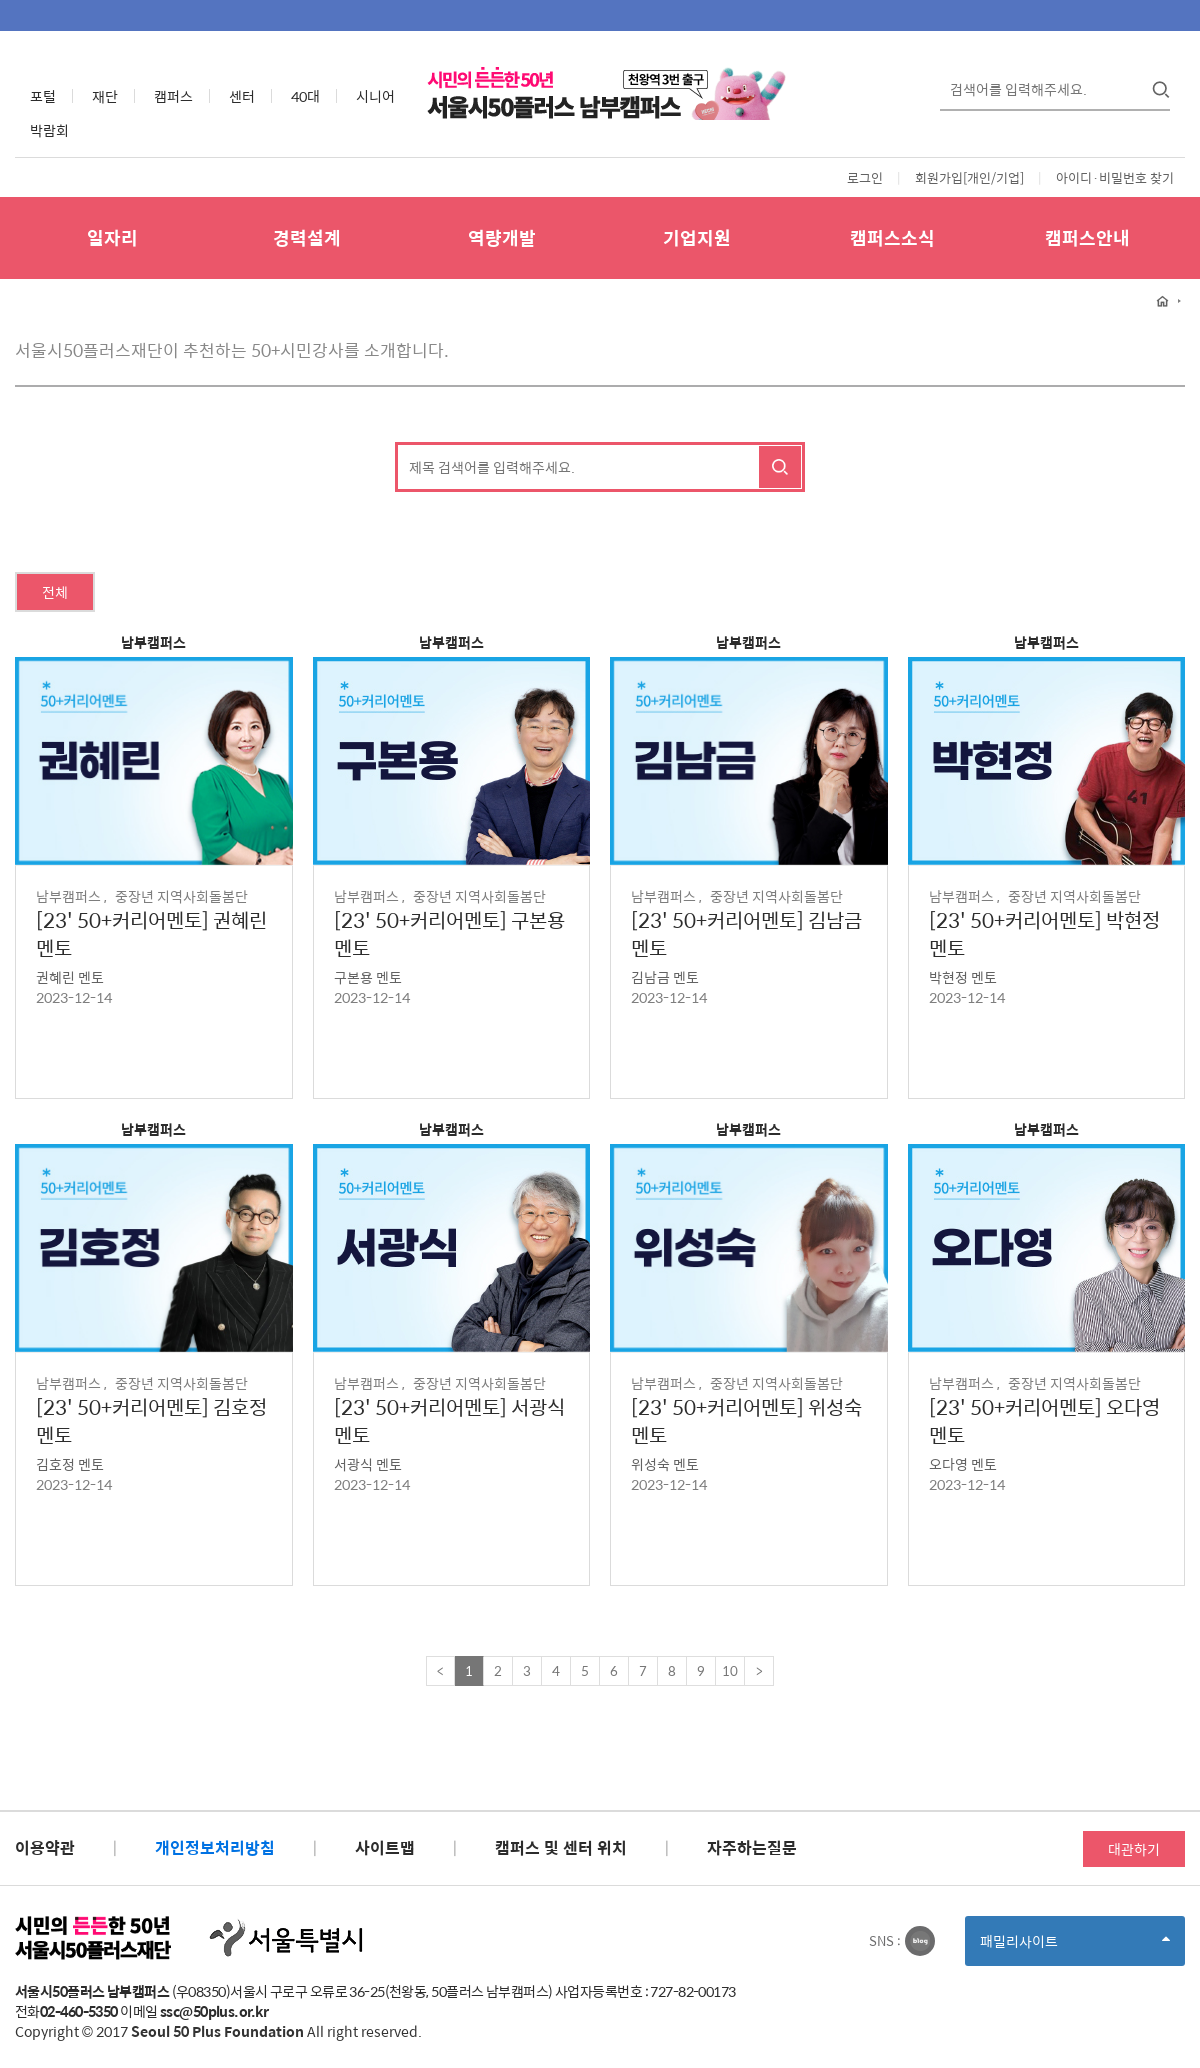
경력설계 (307, 237)
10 (730, 1670)
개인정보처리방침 (215, 1847)
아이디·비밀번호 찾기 (1115, 177)
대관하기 (1134, 1849)
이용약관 (45, 1847)
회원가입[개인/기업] (969, 177)
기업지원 (697, 237)
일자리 (112, 237)
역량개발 (502, 237)
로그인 (865, 177)
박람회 (49, 130)
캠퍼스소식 (892, 237)
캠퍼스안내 (1087, 237)
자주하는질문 (752, 1847)
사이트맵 (385, 1847)
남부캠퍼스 (153, 642)
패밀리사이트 (1075, 1947)
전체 (55, 592)
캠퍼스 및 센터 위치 (561, 1847)
